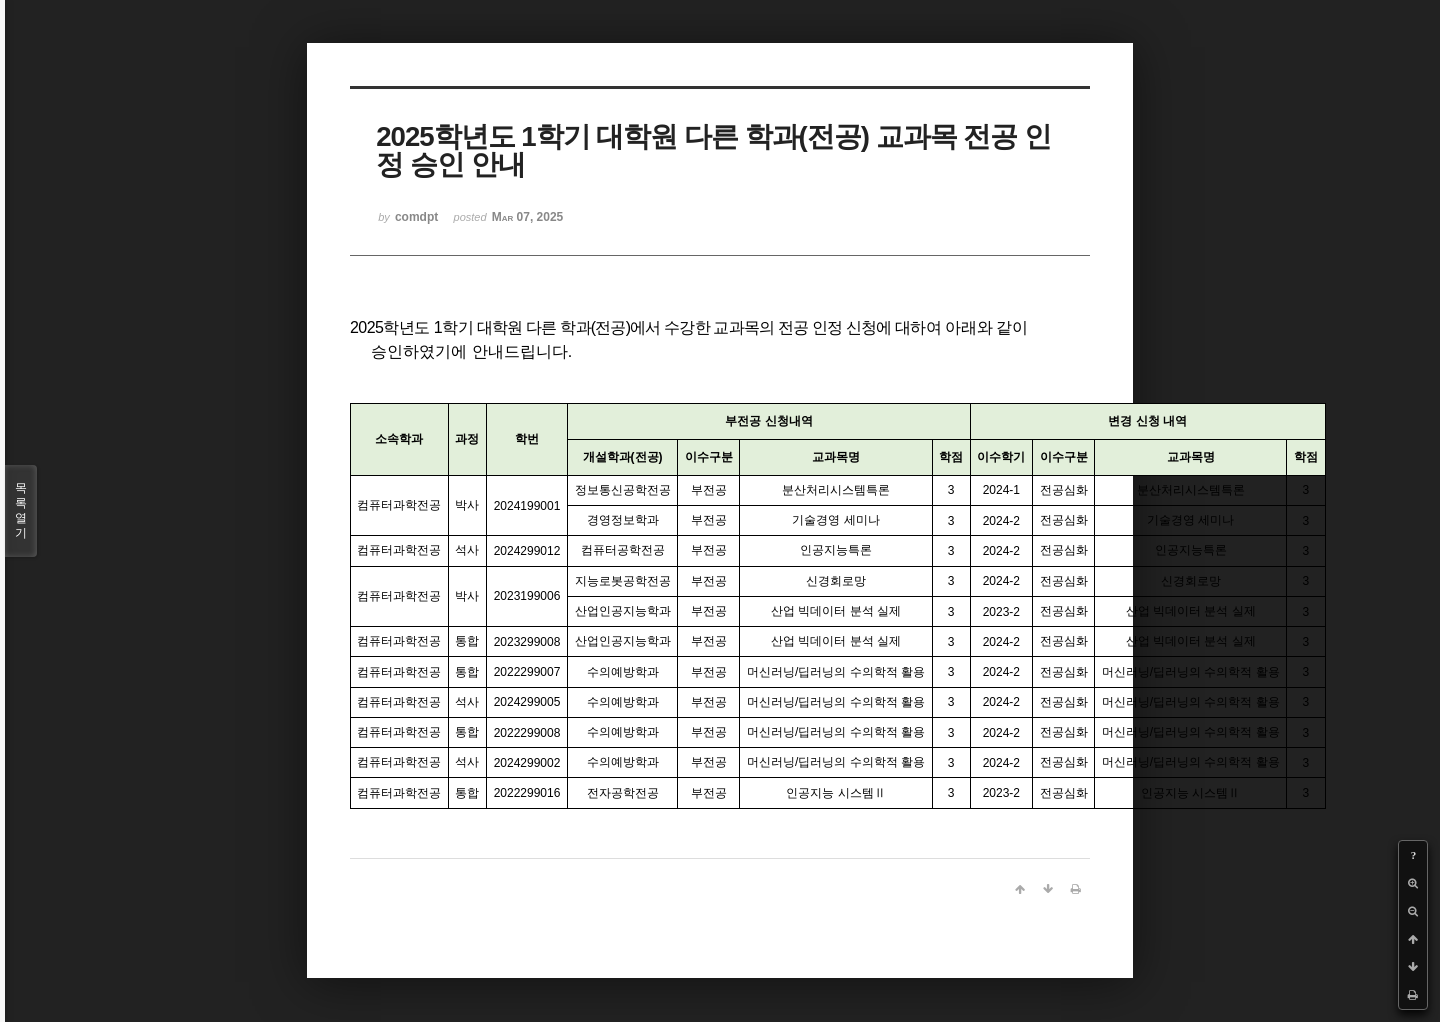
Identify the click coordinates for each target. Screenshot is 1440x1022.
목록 (21, 511)
